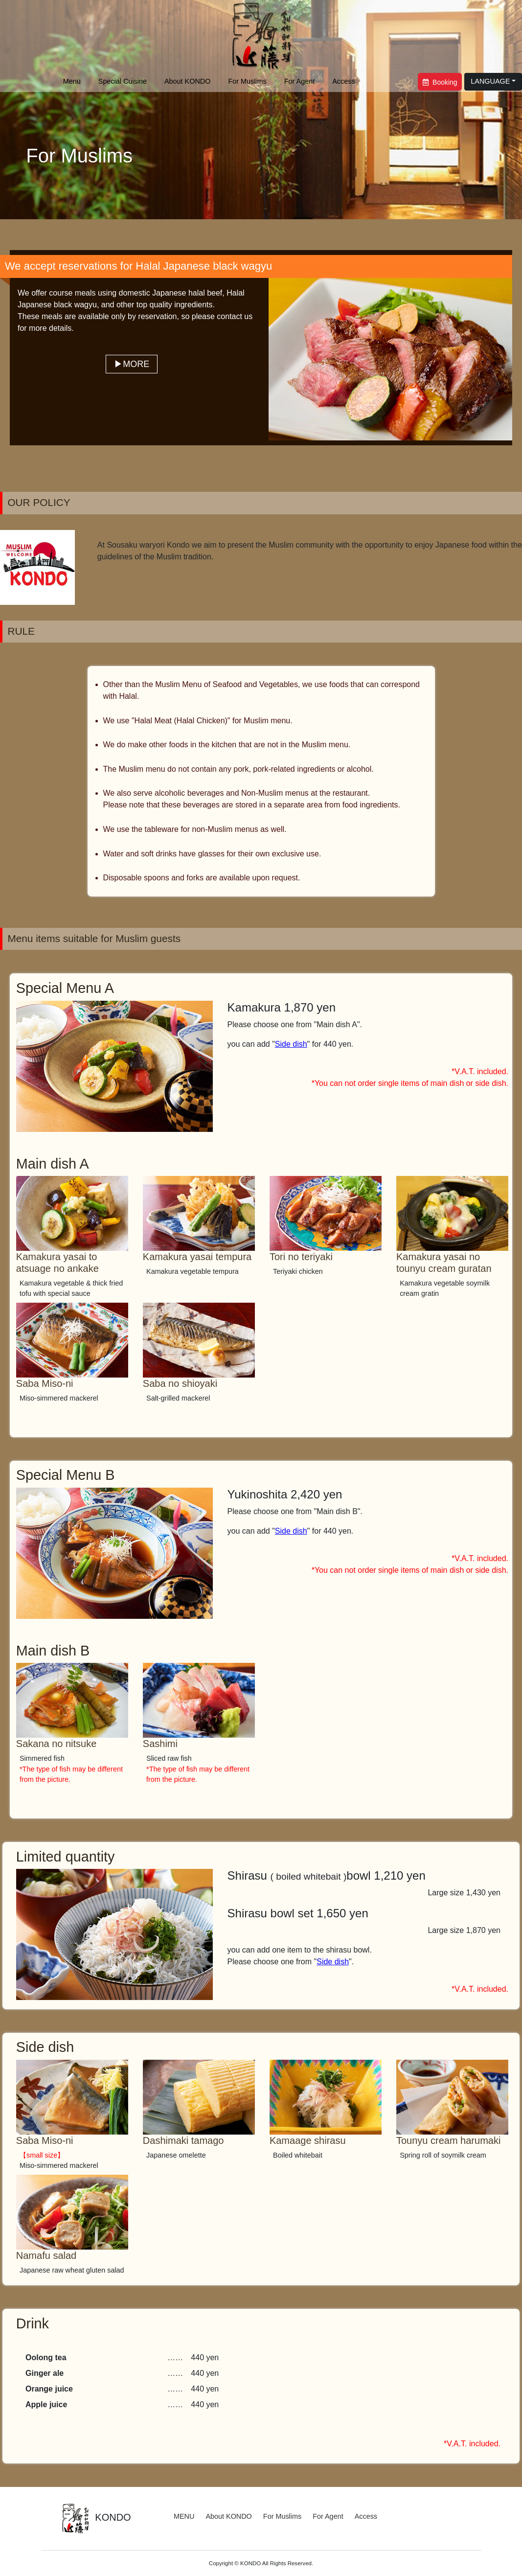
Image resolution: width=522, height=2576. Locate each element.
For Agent (299, 81)
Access (343, 81)
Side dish (291, 1044)
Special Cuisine (122, 81)
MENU (184, 2516)
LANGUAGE (490, 81)
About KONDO (187, 81)
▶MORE (131, 364)
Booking (440, 82)
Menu (72, 81)
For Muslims (247, 81)
